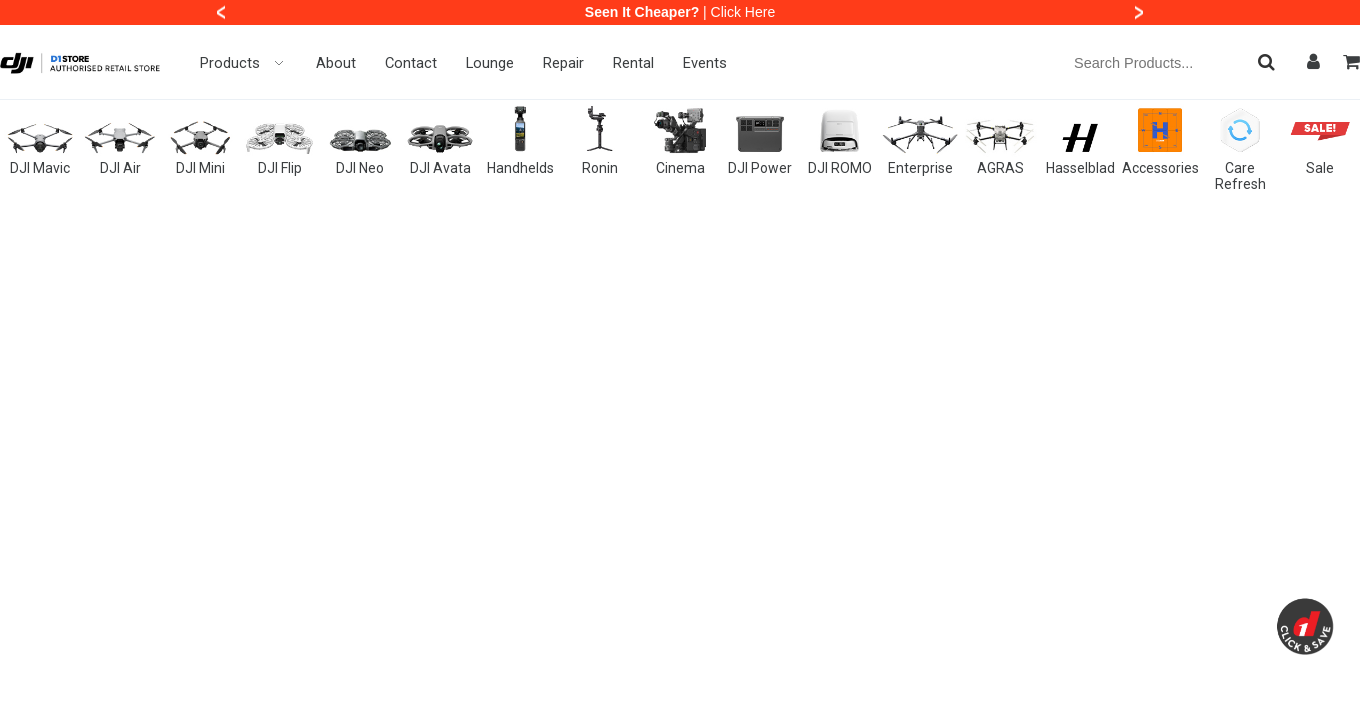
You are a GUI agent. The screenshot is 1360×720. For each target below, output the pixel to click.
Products (243, 63)
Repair (563, 63)
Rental (633, 63)
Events (705, 63)
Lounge (490, 63)
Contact (411, 63)
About (336, 63)
